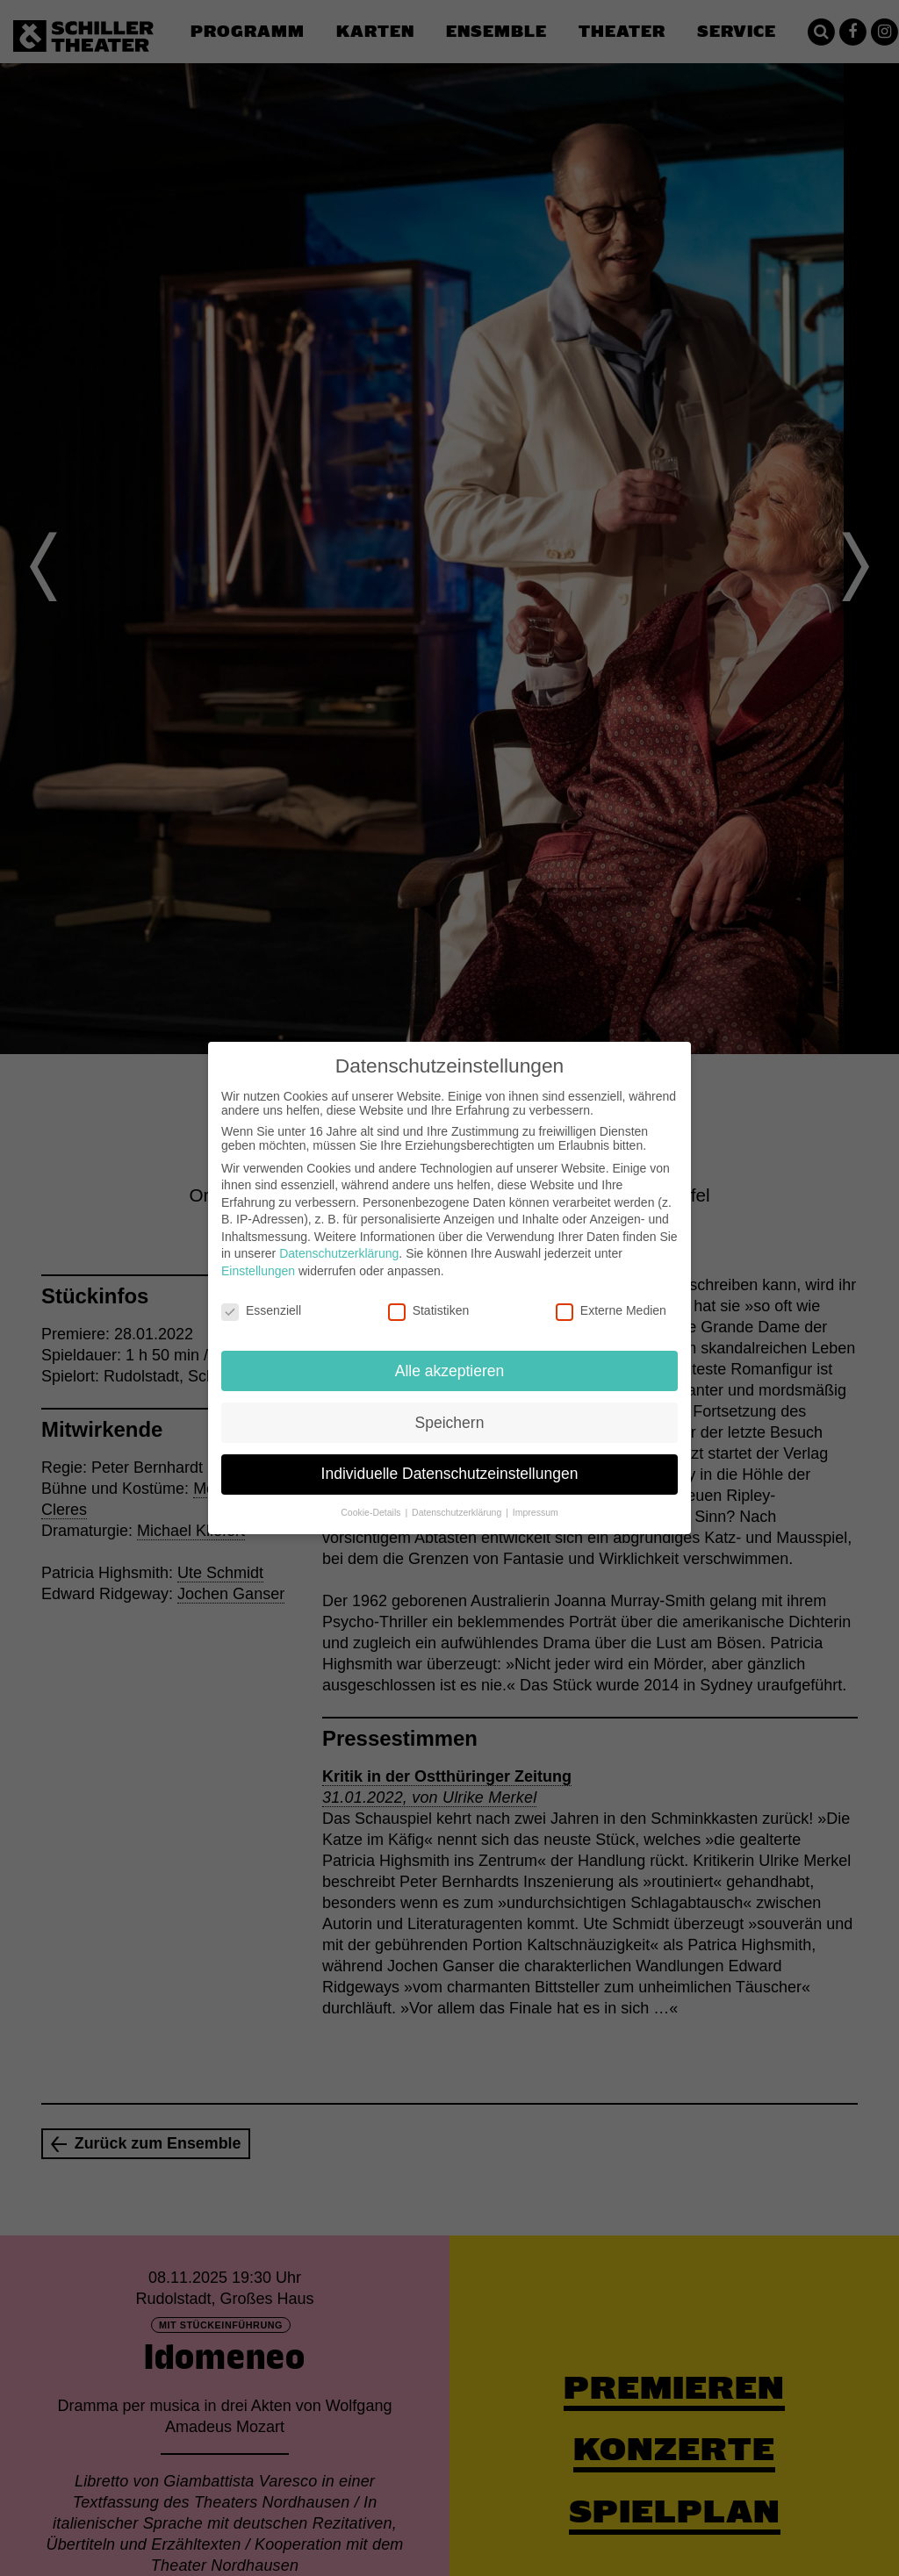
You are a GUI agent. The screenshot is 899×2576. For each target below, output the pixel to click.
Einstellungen (258, 1266)
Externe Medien (611, 1305)
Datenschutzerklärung (339, 1249)
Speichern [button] (450, 1417)
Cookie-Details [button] (372, 1508)
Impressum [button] (535, 1508)
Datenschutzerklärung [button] (458, 1508)
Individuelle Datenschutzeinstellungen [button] (450, 1469)
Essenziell (261, 1305)
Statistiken (429, 1305)
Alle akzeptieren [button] (450, 1365)
